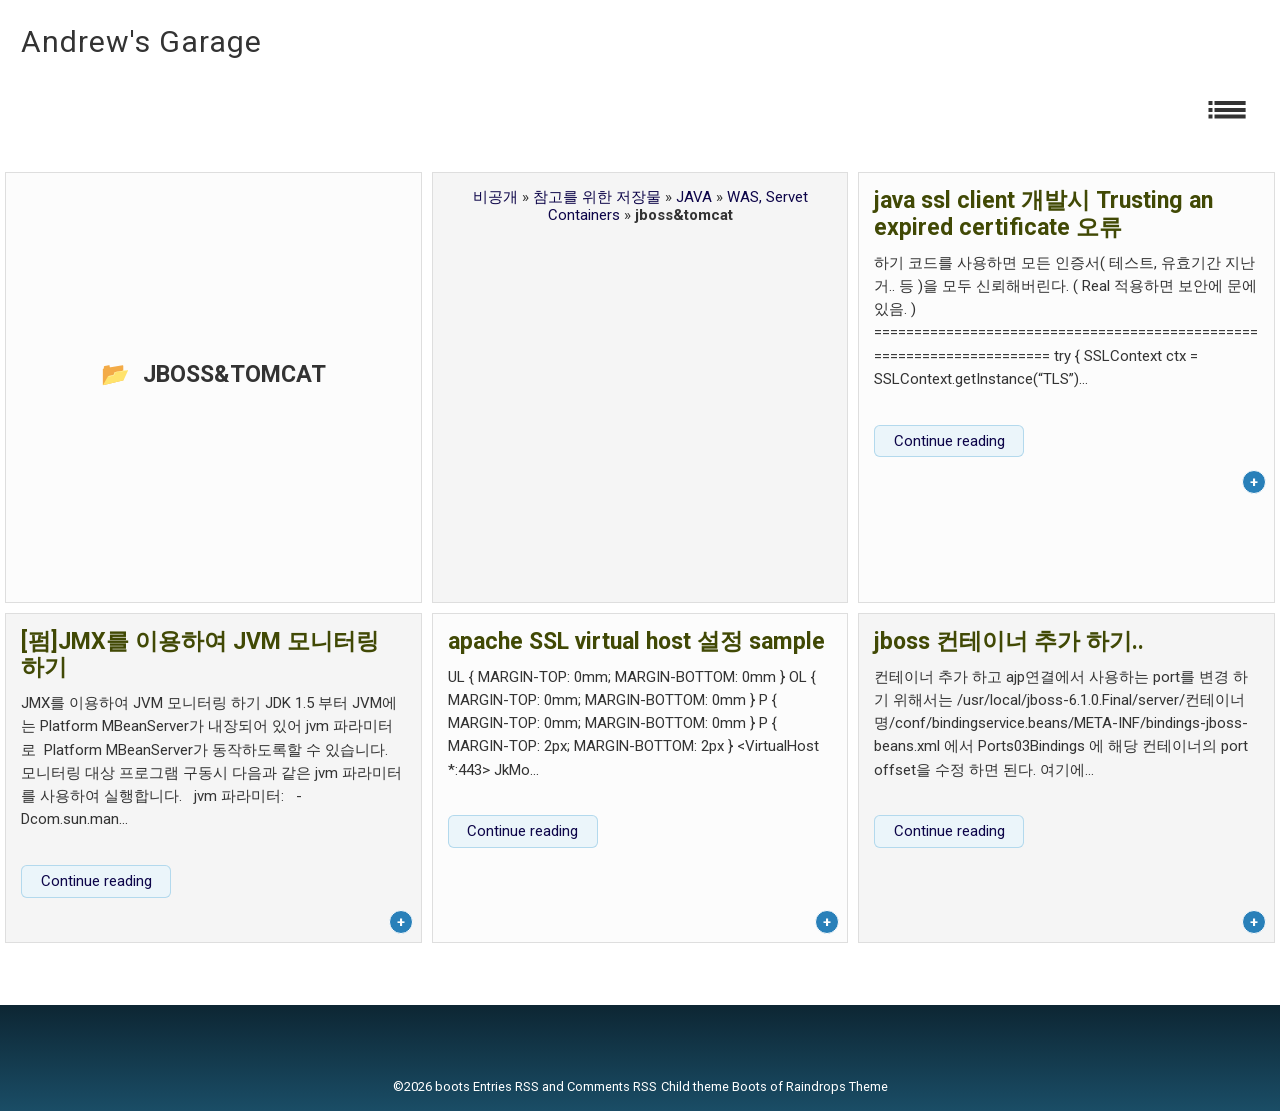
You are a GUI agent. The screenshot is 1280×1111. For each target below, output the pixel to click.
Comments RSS (612, 1086)
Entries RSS (506, 1086)
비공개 (495, 197)
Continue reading (949, 441)
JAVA (694, 197)
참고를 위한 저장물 (597, 197)
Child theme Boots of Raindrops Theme (774, 1086)
